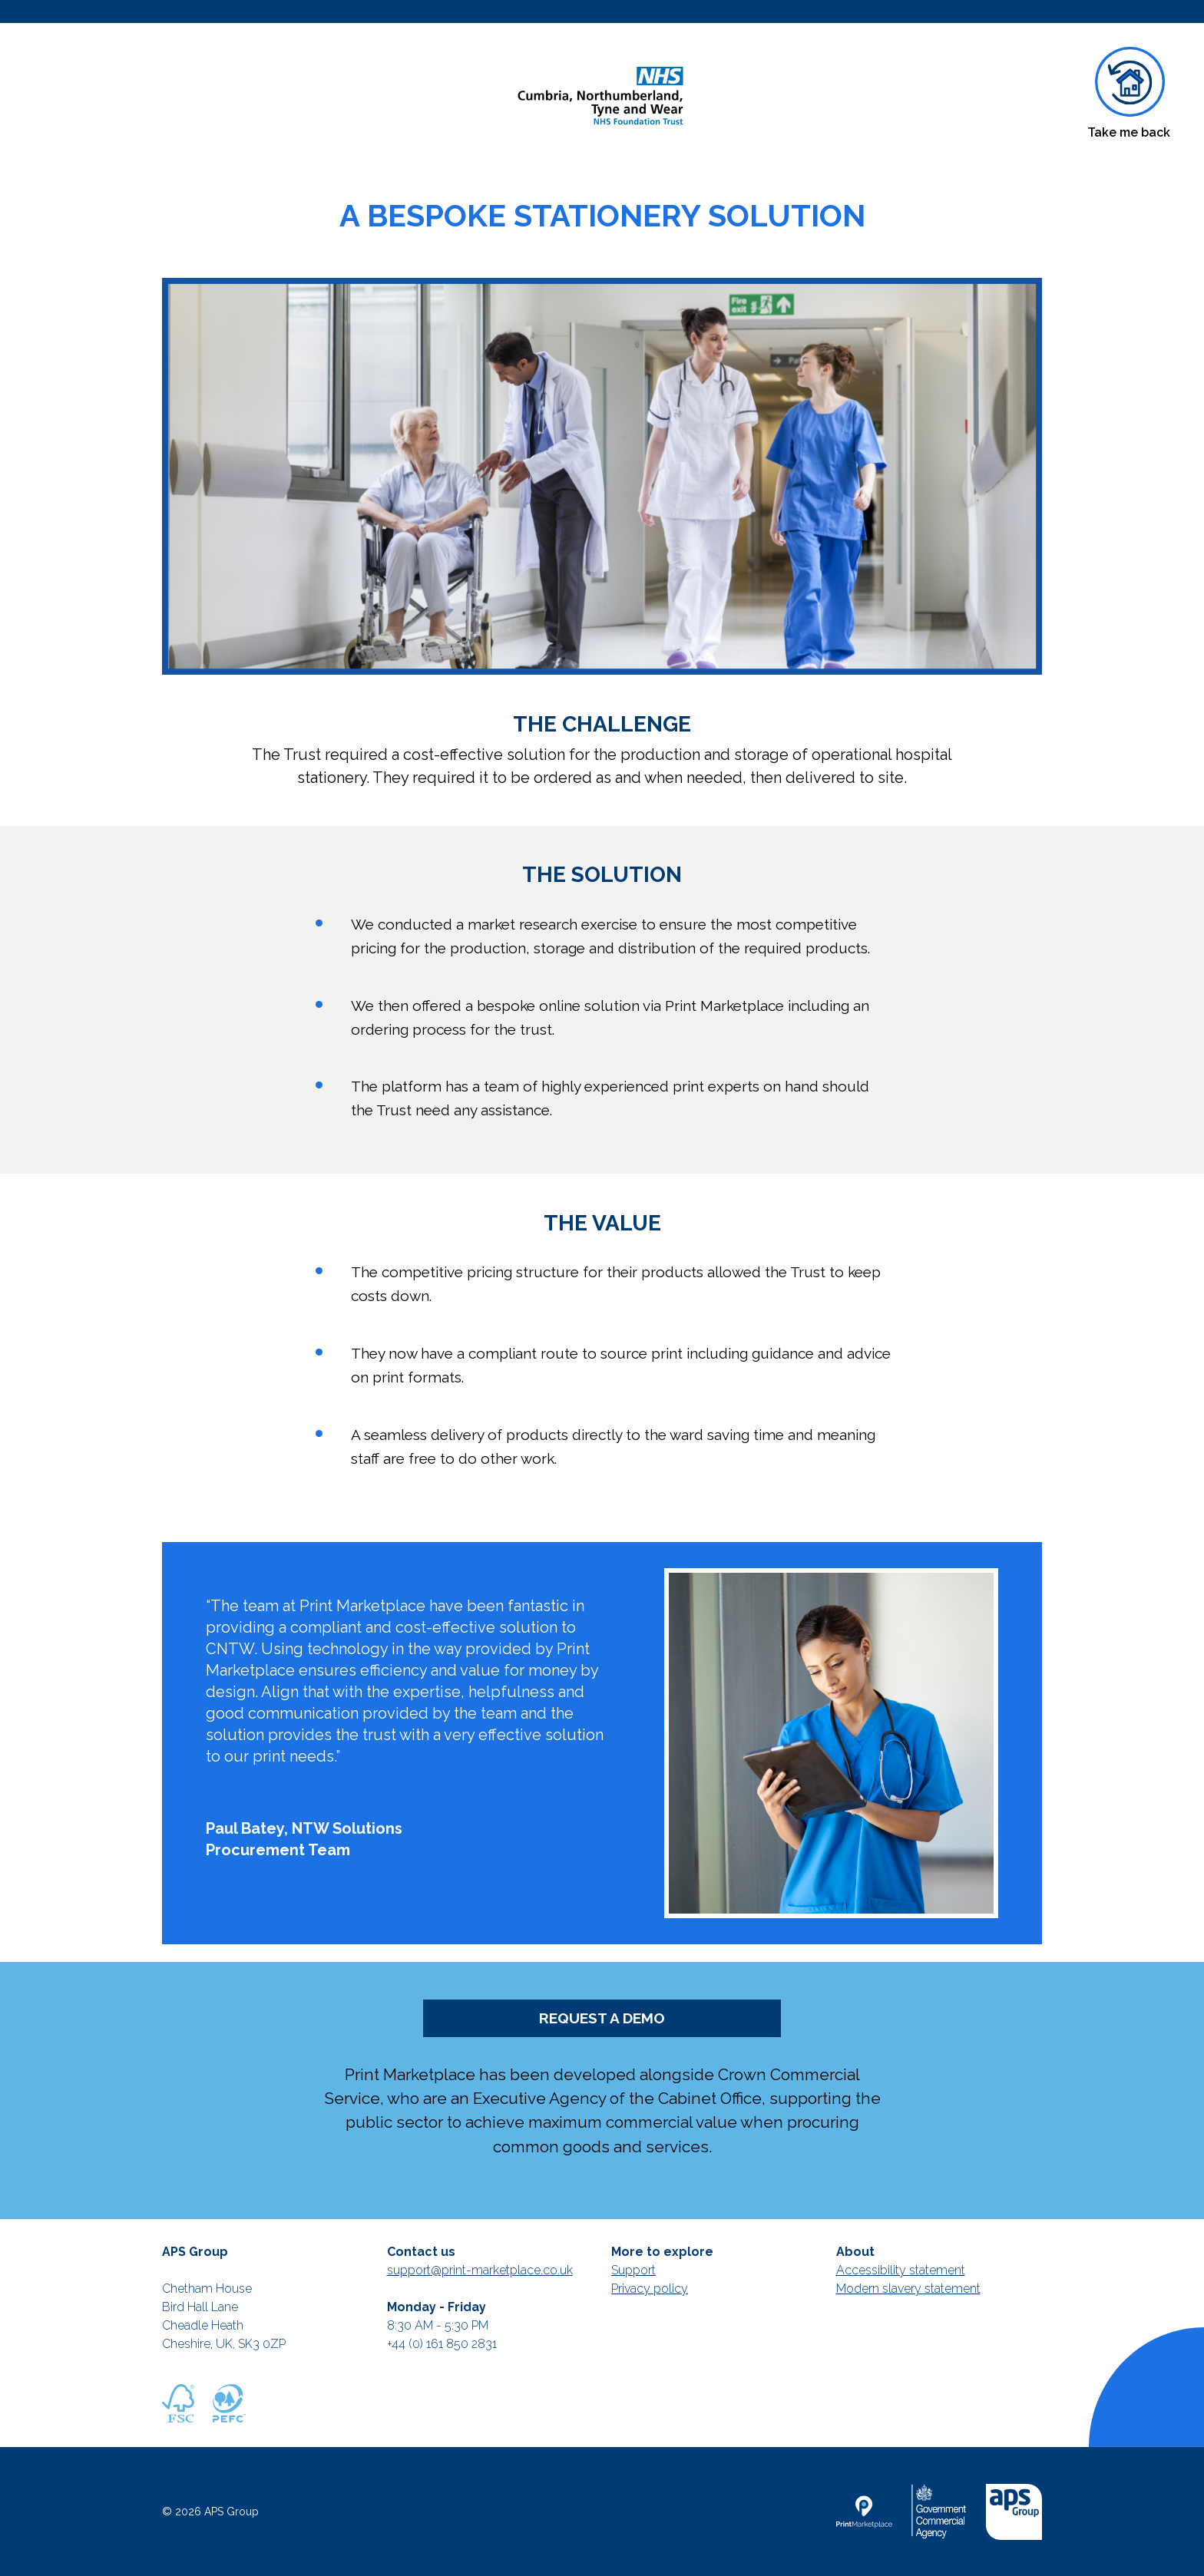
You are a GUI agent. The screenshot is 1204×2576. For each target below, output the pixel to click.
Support (633, 2270)
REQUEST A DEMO (602, 2018)
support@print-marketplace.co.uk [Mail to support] (480, 2270)
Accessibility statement (900, 2270)
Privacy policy (649, 2288)
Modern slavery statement (908, 2288)
